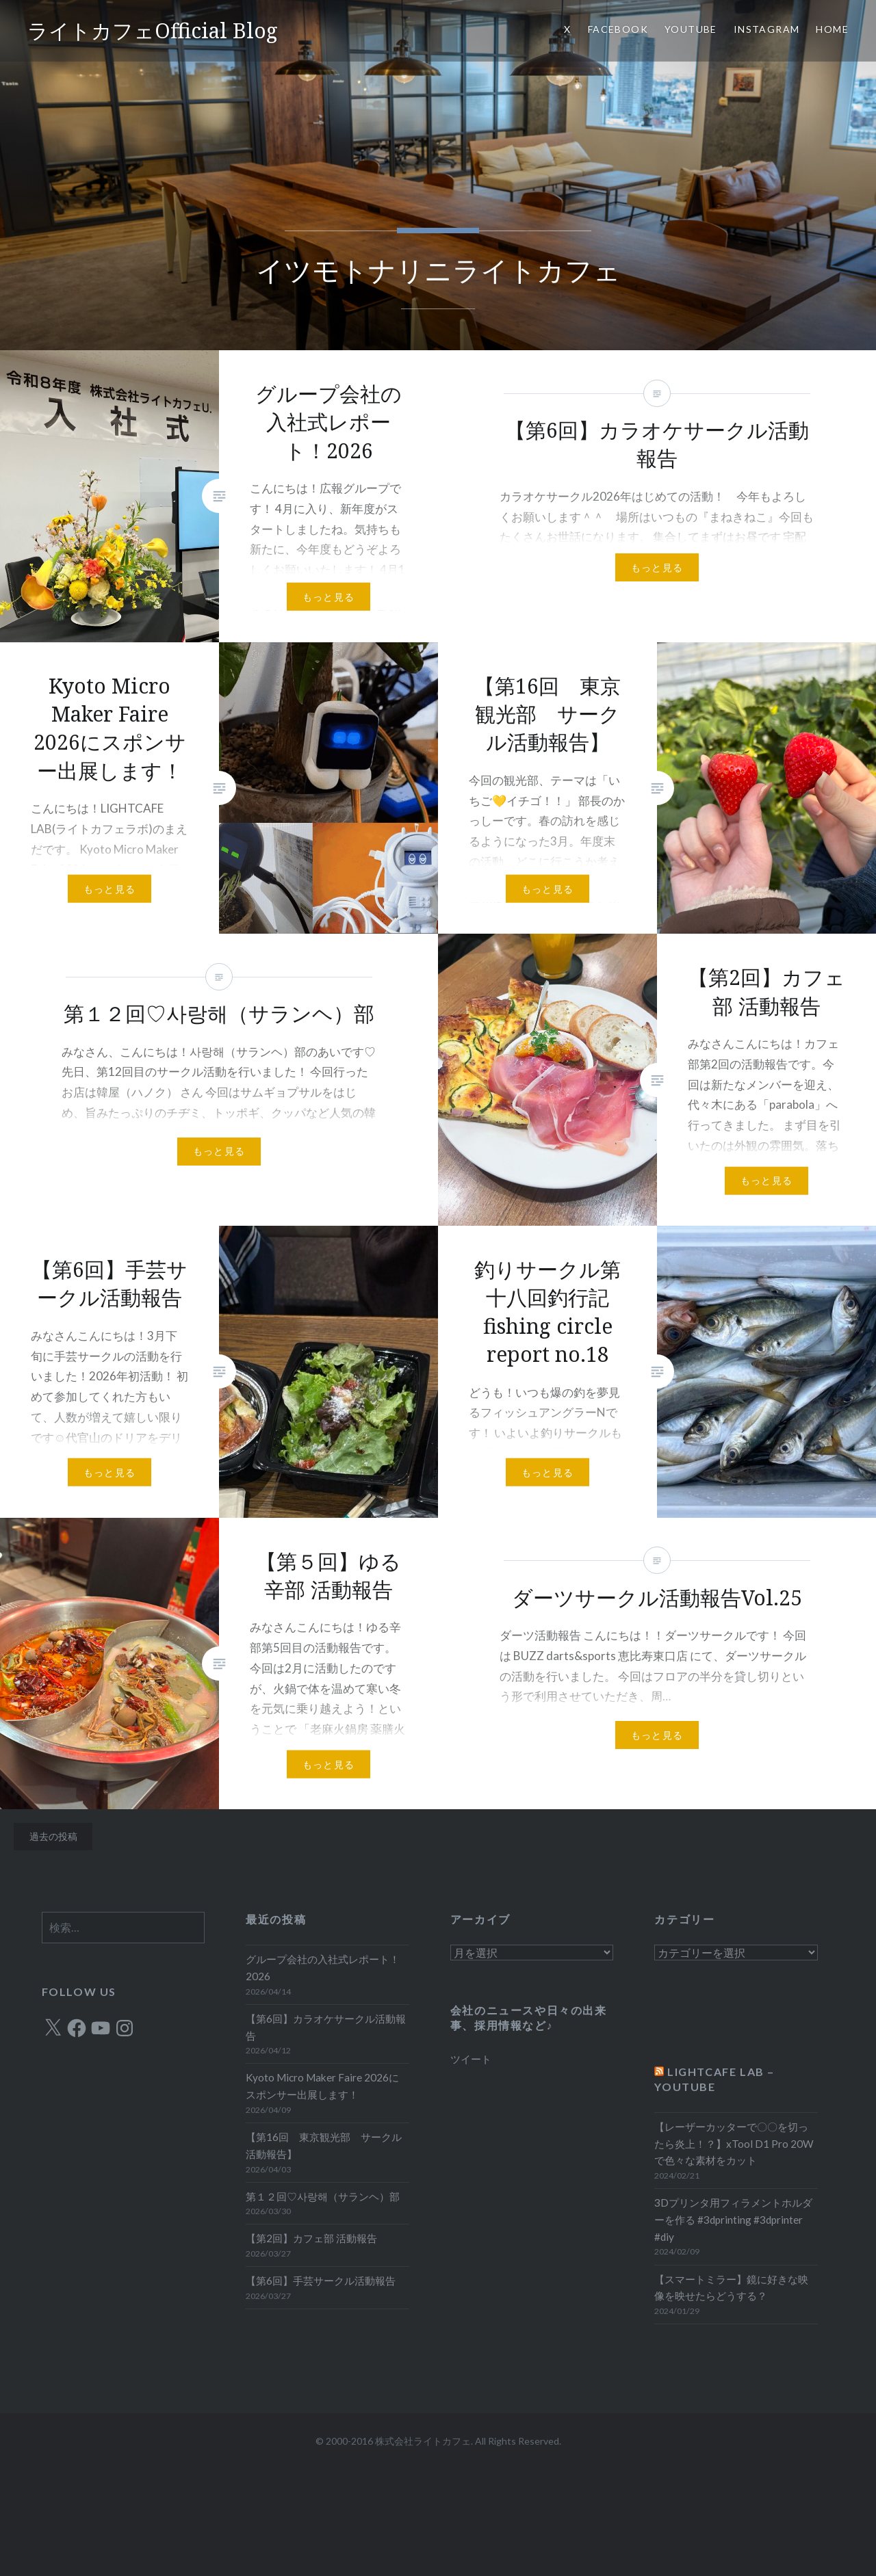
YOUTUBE (691, 29)
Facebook (618, 29)
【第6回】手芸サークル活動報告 (321, 2280)
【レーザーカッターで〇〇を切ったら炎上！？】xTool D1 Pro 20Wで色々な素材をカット (734, 2143)
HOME (832, 29)
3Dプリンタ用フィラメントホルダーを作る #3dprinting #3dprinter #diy (733, 2219)
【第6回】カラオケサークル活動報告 (326, 2027)
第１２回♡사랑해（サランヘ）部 (323, 2196)
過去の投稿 (53, 1836)
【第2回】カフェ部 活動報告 (311, 2238)
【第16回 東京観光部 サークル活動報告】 (324, 2145)
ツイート (470, 2059)
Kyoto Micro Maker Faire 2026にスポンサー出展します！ (322, 2086)
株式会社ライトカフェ (423, 2441)
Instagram (767, 29)
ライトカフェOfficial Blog (152, 30)
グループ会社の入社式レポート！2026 (323, 1967)
